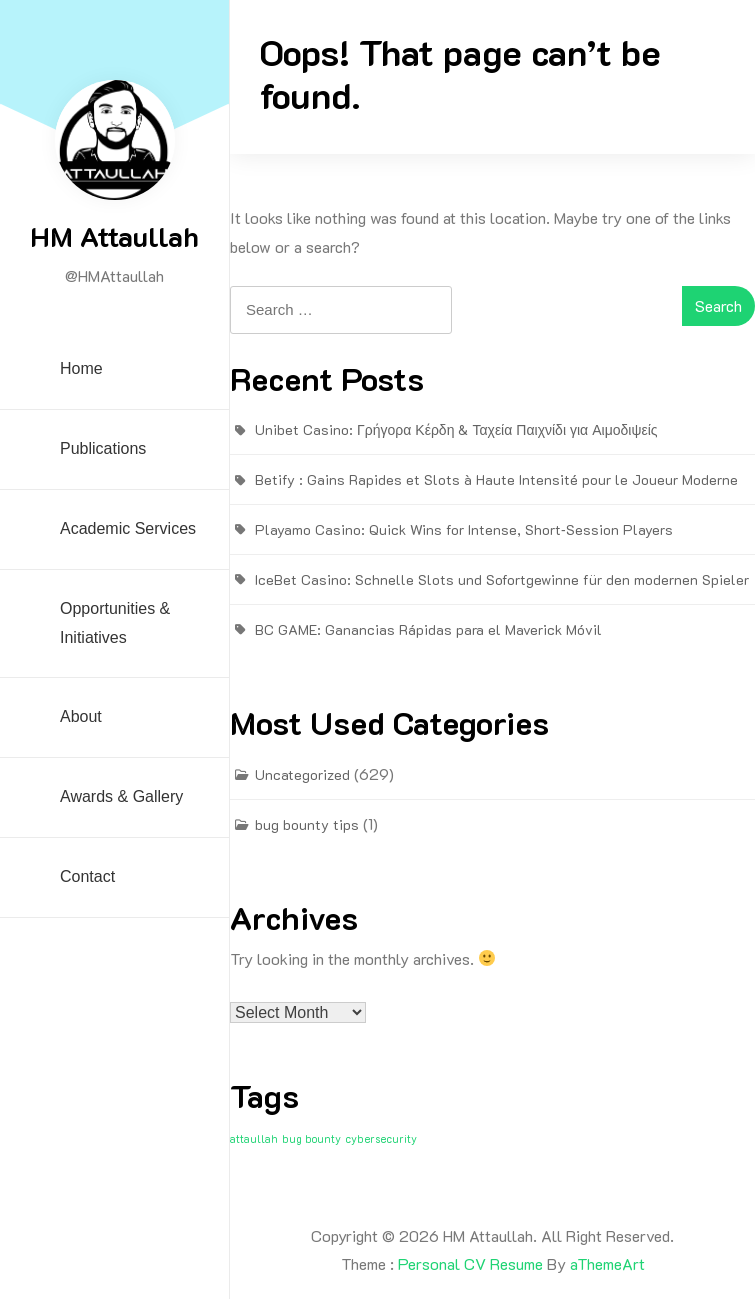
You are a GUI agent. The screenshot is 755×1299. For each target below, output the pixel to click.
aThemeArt (607, 1263)
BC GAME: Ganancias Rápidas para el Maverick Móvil (428, 629)
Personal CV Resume (470, 1263)
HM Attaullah (114, 236)
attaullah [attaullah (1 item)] (254, 1139)
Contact (87, 876)
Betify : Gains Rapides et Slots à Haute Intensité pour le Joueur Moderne (496, 479)
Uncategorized (302, 774)
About (81, 716)
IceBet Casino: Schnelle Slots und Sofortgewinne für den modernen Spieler (502, 579)
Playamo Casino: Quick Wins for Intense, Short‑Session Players (464, 529)
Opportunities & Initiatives (115, 623)
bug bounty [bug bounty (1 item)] (311, 1139)
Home (81, 368)
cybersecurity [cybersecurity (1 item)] (381, 1139)
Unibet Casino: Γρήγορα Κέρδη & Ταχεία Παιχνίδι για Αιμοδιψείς (456, 429)
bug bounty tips (307, 824)
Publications (103, 448)
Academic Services (128, 528)
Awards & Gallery (121, 796)
